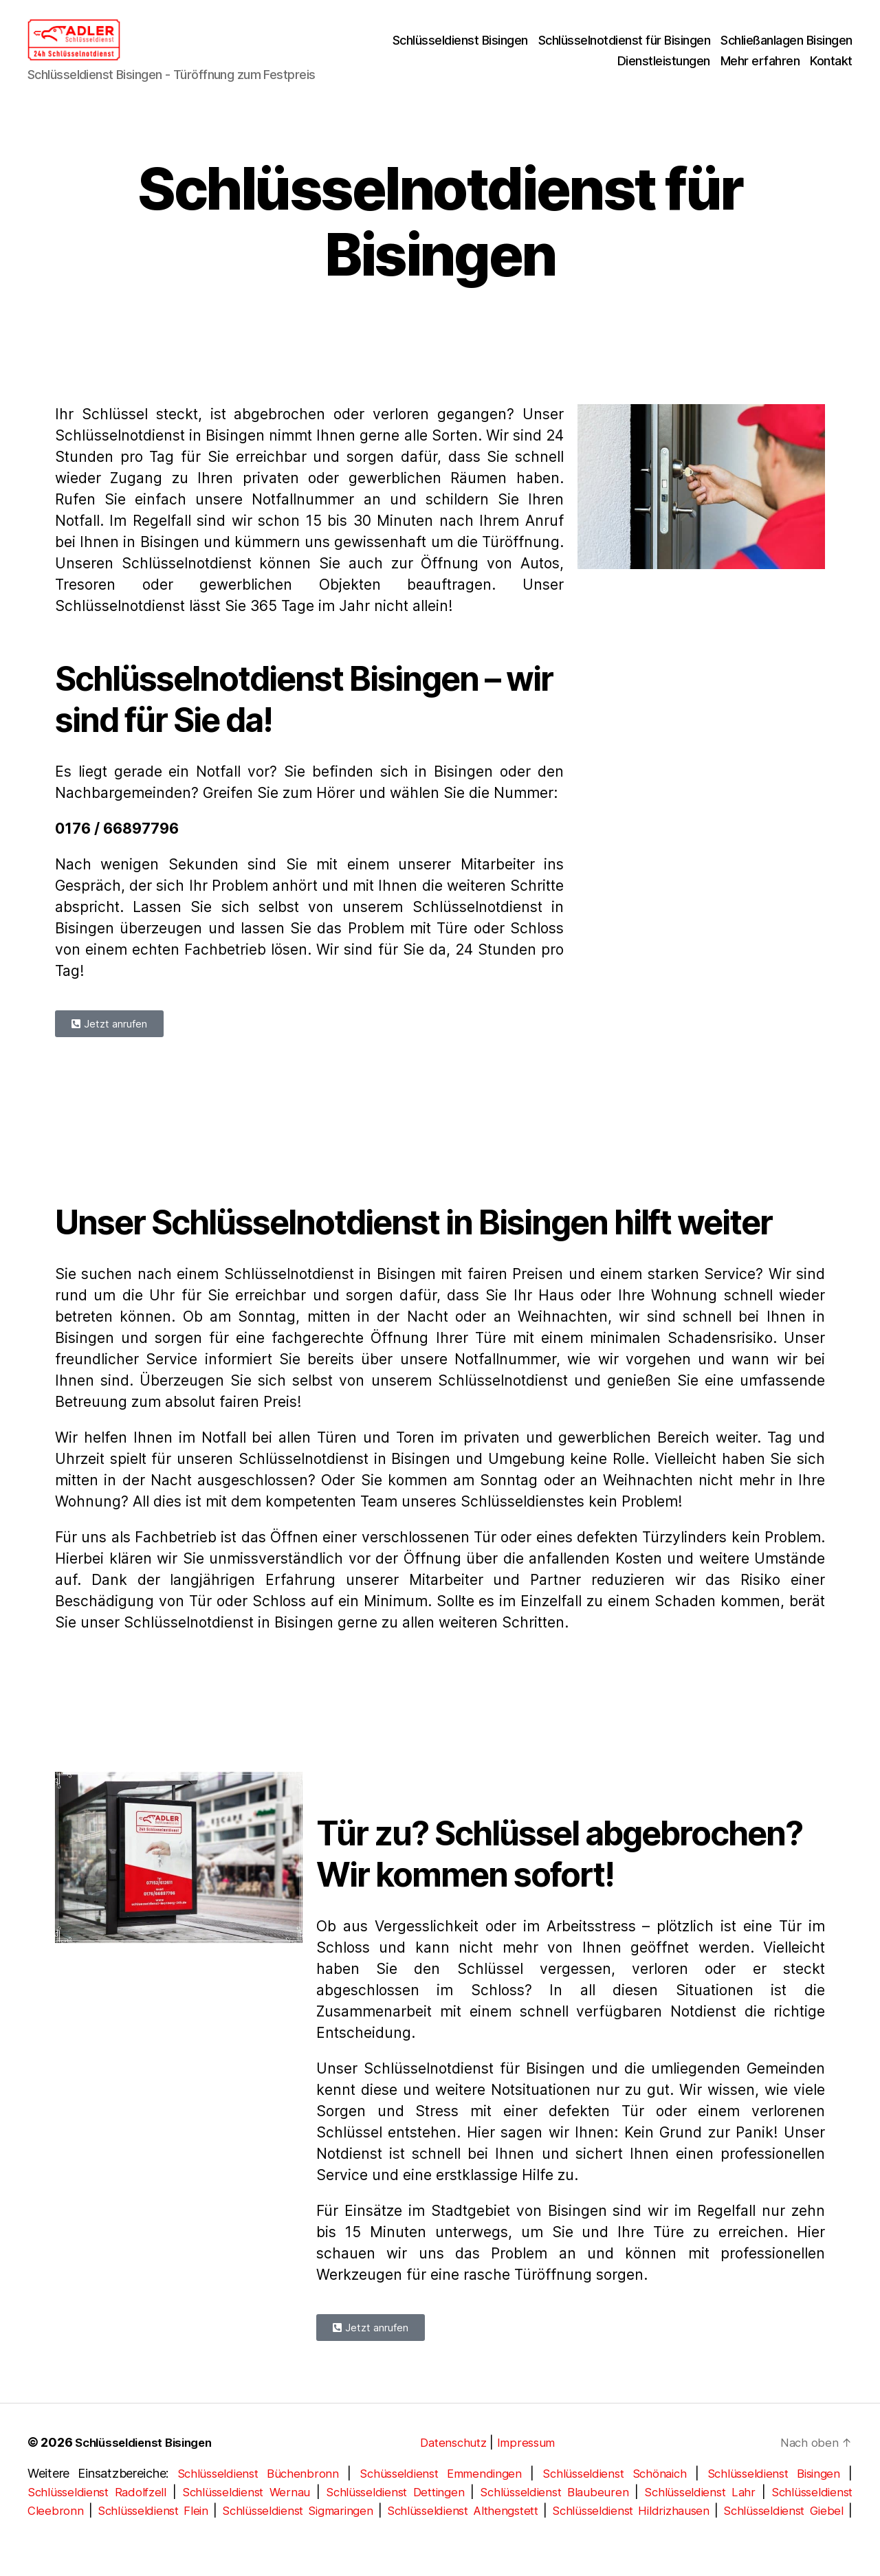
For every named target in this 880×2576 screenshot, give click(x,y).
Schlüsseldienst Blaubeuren (556, 2512)
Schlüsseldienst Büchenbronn (255, 2494)
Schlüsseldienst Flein (158, 2531)
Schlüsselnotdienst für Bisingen (624, 50)
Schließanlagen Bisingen (786, 50)
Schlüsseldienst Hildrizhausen (668, 2531)
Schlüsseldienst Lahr (699, 2512)
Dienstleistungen (663, 71)
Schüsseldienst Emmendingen (438, 2494)
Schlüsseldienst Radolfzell (99, 2512)
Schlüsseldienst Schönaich (613, 2494)
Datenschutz (457, 2463)
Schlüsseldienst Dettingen (396, 2512)
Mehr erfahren (760, 71)
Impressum (533, 2463)
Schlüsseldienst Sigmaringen (313, 2531)
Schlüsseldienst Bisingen (460, 50)
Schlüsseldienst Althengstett (488, 2531)
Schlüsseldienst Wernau (247, 2512)
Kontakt (831, 71)
